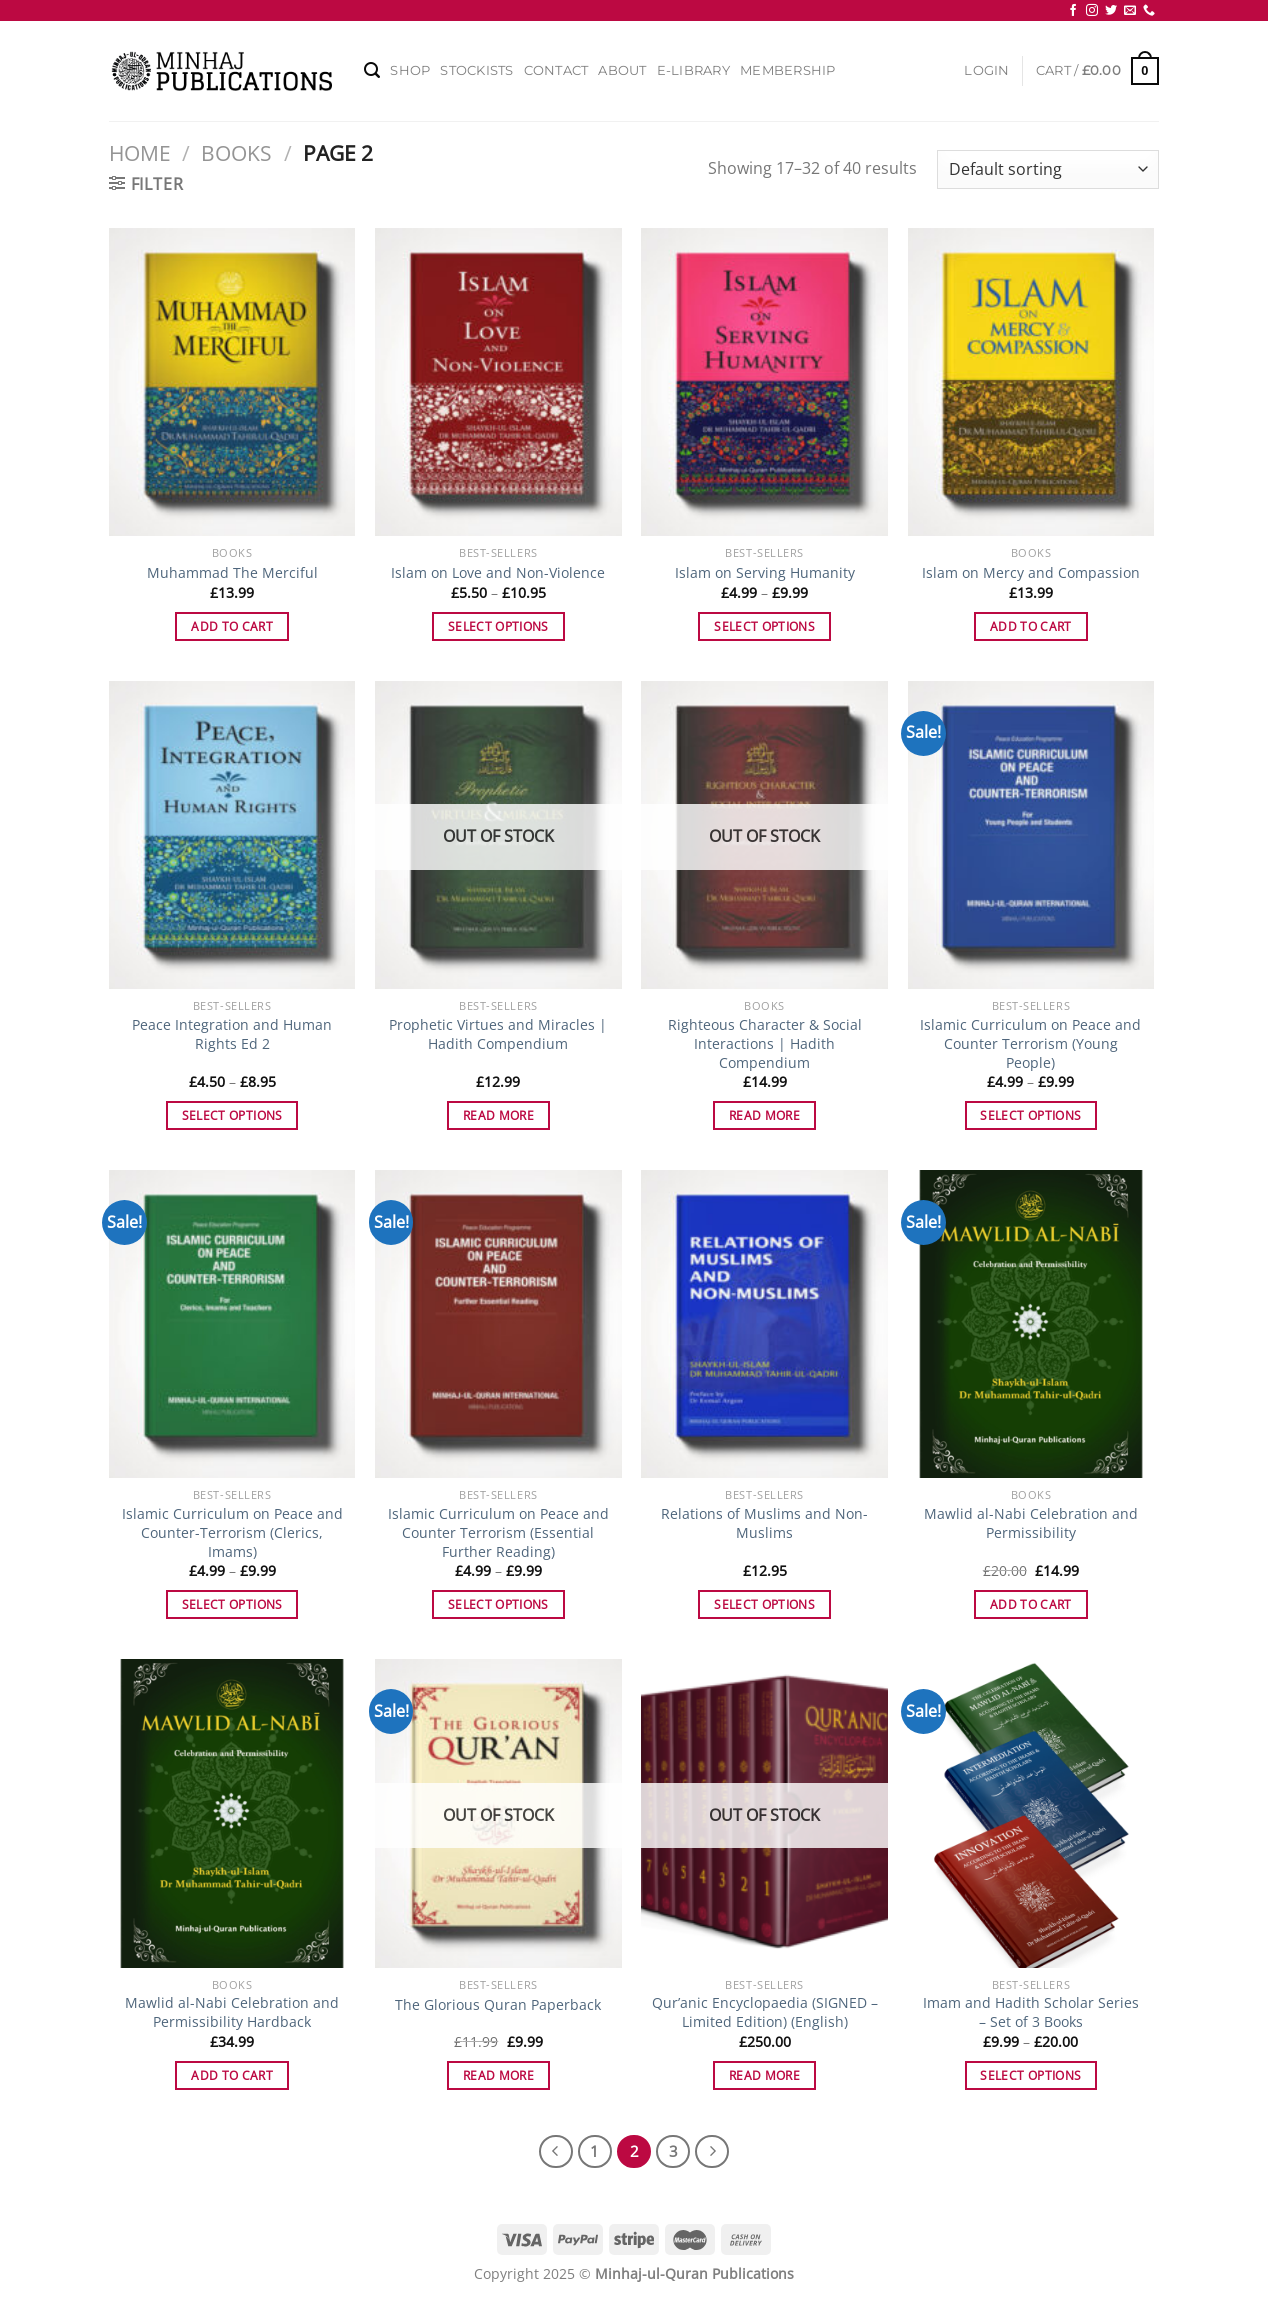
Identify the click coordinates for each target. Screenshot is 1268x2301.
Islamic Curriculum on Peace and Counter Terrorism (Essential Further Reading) (498, 1532)
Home (140, 153)
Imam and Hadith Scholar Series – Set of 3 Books (1031, 2012)
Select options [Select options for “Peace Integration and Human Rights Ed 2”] (232, 1115)
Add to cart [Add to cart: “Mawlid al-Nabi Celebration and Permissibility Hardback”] (232, 2075)
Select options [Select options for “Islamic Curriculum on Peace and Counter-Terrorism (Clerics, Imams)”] (232, 1604)
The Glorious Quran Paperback (498, 2005)
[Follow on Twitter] (1111, 11)
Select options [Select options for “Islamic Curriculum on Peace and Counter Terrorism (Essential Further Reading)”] (498, 1604)
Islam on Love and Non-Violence (498, 573)
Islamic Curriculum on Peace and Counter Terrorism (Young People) (1030, 1043)
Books (236, 153)
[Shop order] (1048, 169)
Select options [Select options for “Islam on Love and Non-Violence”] (498, 626)
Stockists (476, 70)
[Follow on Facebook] (1073, 11)
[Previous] (556, 2152)
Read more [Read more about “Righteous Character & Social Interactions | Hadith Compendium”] (764, 1115)
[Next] (712, 2152)
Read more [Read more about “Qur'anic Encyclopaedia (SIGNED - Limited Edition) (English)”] (764, 2075)
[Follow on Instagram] (1092, 11)
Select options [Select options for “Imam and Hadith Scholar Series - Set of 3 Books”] (1030, 2075)
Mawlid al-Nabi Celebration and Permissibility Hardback (232, 2012)
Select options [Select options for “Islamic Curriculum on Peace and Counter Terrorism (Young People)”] (1030, 1115)
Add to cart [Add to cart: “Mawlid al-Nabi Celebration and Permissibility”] (1031, 1604)
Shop (410, 70)
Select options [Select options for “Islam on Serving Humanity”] (764, 626)
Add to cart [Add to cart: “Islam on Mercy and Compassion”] (1031, 626)
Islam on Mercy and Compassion (1031, 573)
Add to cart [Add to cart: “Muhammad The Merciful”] (232, 626)
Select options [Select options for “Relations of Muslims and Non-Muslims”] (764, 1604)
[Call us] (1149, 11)
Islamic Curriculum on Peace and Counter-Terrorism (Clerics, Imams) (232, 1532)
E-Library (693, 70)
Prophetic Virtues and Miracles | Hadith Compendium (498, 1034)
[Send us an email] (1130, 11)
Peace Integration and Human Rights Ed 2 (232, 1034)
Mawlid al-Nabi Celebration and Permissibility (1031, 1523)
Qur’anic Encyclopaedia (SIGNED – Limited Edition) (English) (765, 2012)
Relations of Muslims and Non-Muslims (764, 1523)
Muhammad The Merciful (232, 573)
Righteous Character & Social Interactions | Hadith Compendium (765, 1043)
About (622, 70)
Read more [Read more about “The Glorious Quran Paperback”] (498, 2075)
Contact (556, 70)
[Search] (372, 70)
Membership (788, 70)
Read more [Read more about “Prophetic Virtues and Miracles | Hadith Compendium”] (498, 1115)
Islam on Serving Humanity (765, 573)
